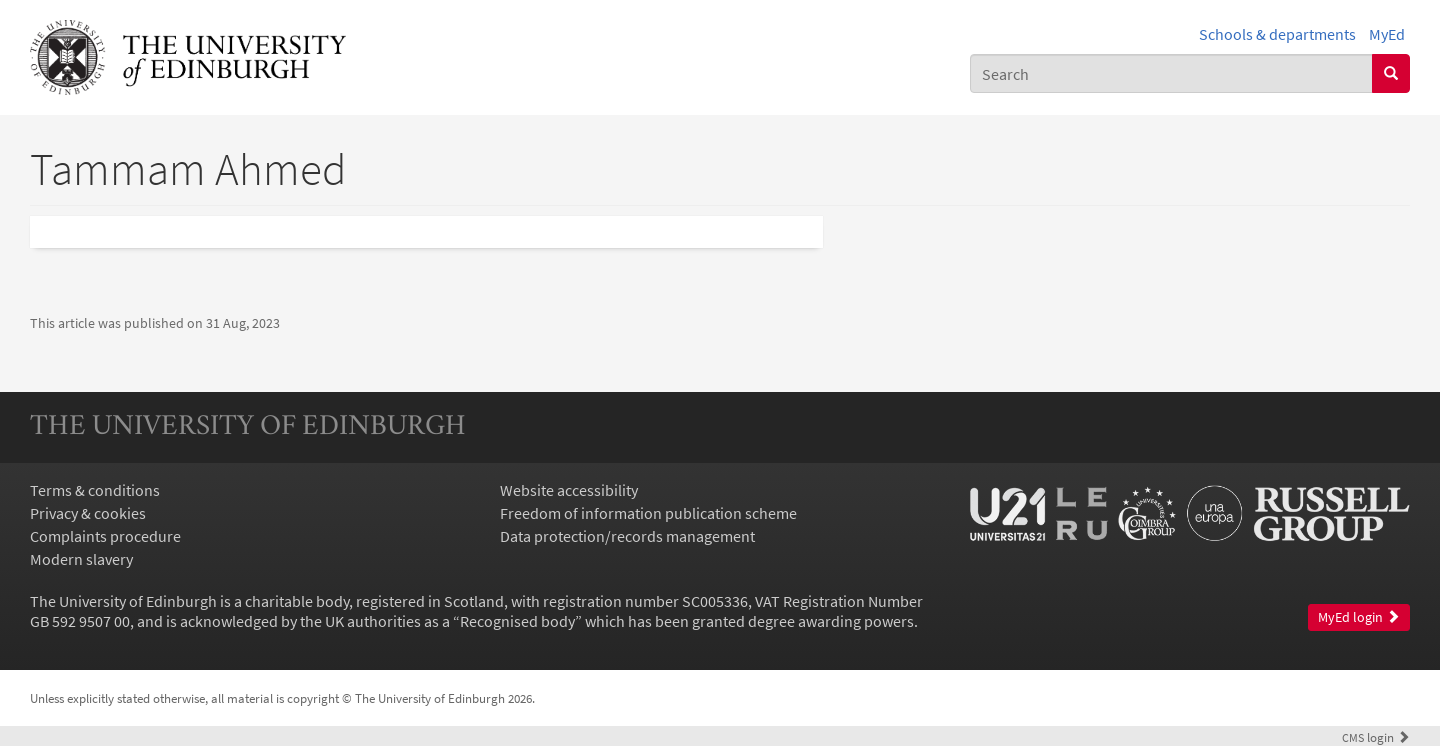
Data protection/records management (627, 536)
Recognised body (517, 621)
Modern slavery (81, 559)
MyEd (1387, 34)
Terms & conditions (95, 490)
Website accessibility (569, 490)
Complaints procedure (105, 536)
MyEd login (1359, 617)
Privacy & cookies (88, 513)
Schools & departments (1277, 34)
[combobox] (1171, 73)
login (1376, 737)
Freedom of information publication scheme (648, 513)
